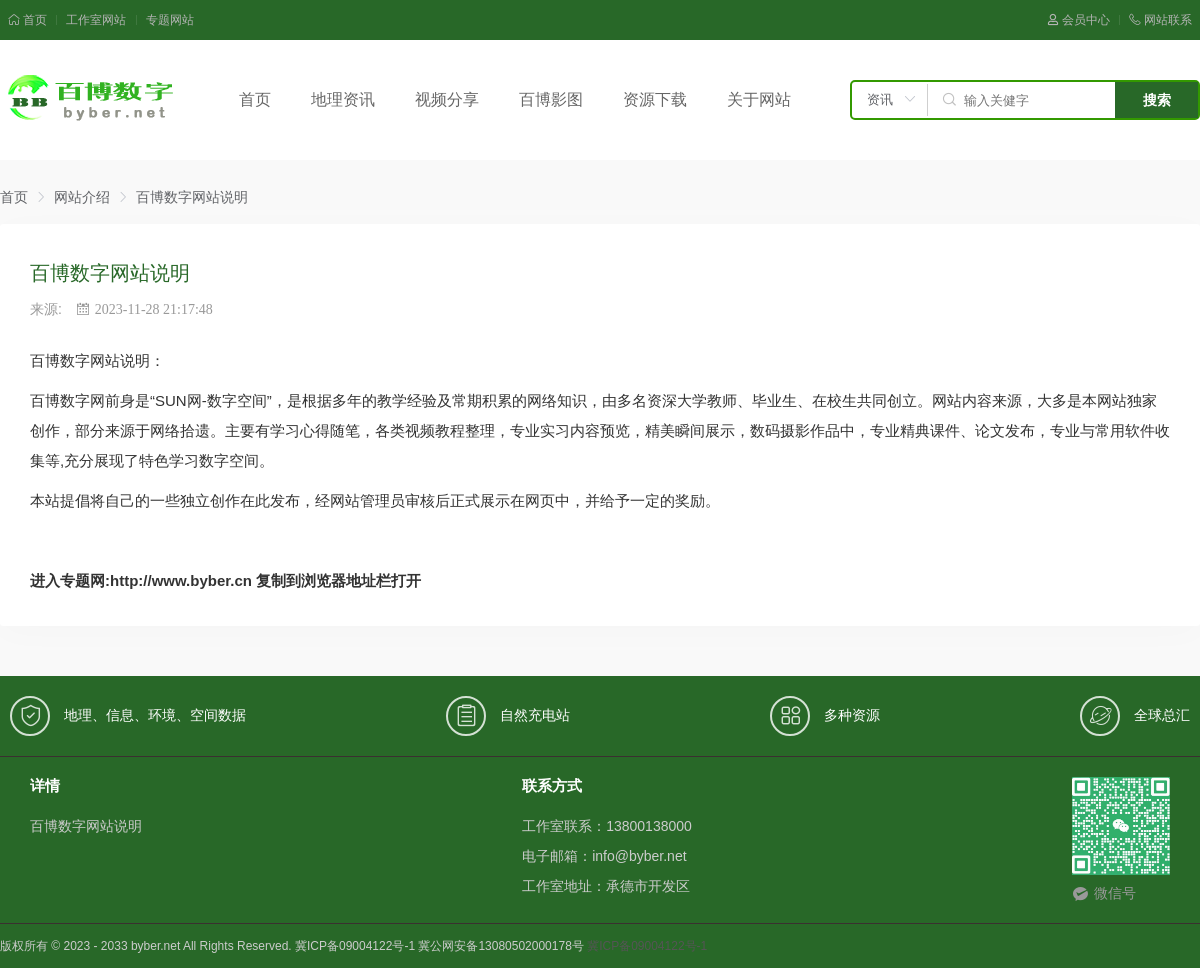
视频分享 (447, 99)
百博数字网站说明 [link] (192, 197)
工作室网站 (96, 20)
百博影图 (551, 99)
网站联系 (1160, 20)
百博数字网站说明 (86, 826)
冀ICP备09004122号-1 (647, 946)
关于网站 (759, 99)
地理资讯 (343, 99)
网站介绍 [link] (82, 197)
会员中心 (1078, 20)
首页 (27, 20)
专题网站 (170, 20)
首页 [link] (14, 197)
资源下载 (655, 99)
